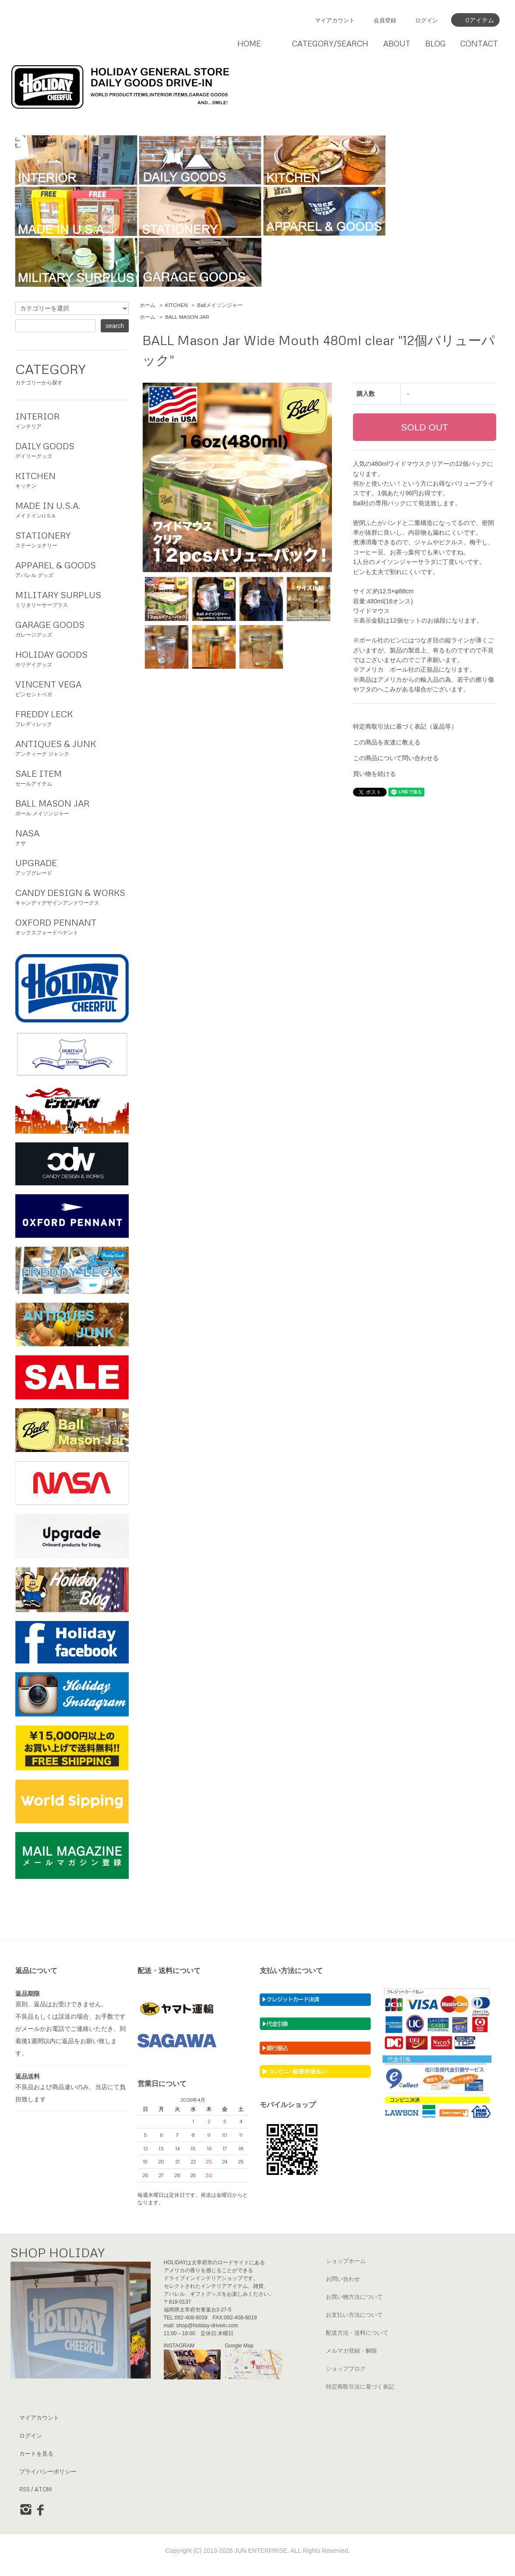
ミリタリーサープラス (72, 598)
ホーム (147, 305)
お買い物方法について (354, 2296)
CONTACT (479, 43)
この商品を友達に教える (386, 742)
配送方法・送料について (357, 2332)
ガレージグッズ (72, 628)
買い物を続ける (374, 773)
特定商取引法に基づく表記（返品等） (405, 726)
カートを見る (36, 2453)
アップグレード (72, 866)
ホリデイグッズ (72, 658)
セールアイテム (72, 777)
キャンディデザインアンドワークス (72, 896)
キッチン (72, 479)
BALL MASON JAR (187, 317)
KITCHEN (176, 305)
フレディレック (72, 717)
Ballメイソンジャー (220, 305)
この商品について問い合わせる (396, 757)
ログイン (426, 20)
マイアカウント (335, 20)
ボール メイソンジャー (72, 806)
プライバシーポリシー (47, 2471)
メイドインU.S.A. (72, 509)
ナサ (72, 836)
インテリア (72, 419)
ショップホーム (346, 2260)
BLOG (435, 43)
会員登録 (385, 20)
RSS (24, 2489)
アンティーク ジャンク (72, 747)
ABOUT (396, 43)
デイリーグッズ (72, 449)
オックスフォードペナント (72, 926)
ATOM (43, 2489)
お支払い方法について (354, 2314)
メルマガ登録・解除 (351, 2350)
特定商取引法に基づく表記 (360, 2386)
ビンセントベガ (72, 687)
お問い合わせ (343, 2278)
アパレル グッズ (72, 568)
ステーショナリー (72, 539)
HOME (249, 43)
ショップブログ (346, 2368)
